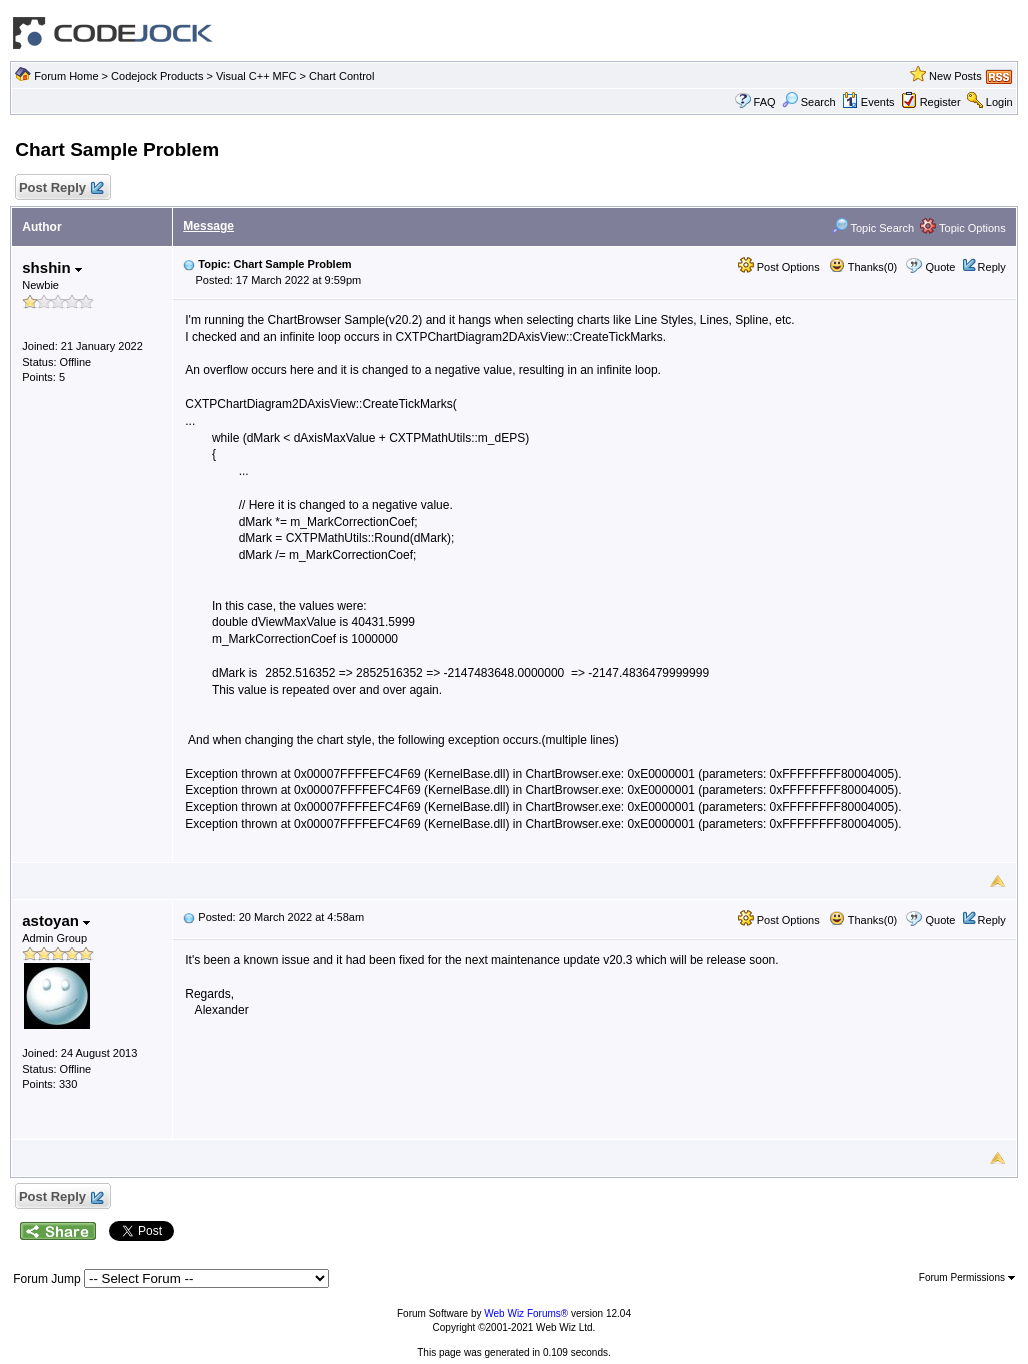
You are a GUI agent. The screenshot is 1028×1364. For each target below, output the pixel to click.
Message (208, 226)
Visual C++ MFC (256, 76)
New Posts (955, 76)
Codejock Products (157, 76)
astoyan (56, 920)
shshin (52, 267)
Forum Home (66, 76)
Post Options (779, 267)
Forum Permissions (967, 1277)
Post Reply (60, 188)
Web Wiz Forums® (526, 1313)
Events (868, 102)
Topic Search (873, 228)
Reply (992, 267)
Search (809, 102)
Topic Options (963, 228)
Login (999, 102)
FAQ (765, 102)
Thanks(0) (863, 267)
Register (940, 102)
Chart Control (341, 76)
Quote (941, 267)
